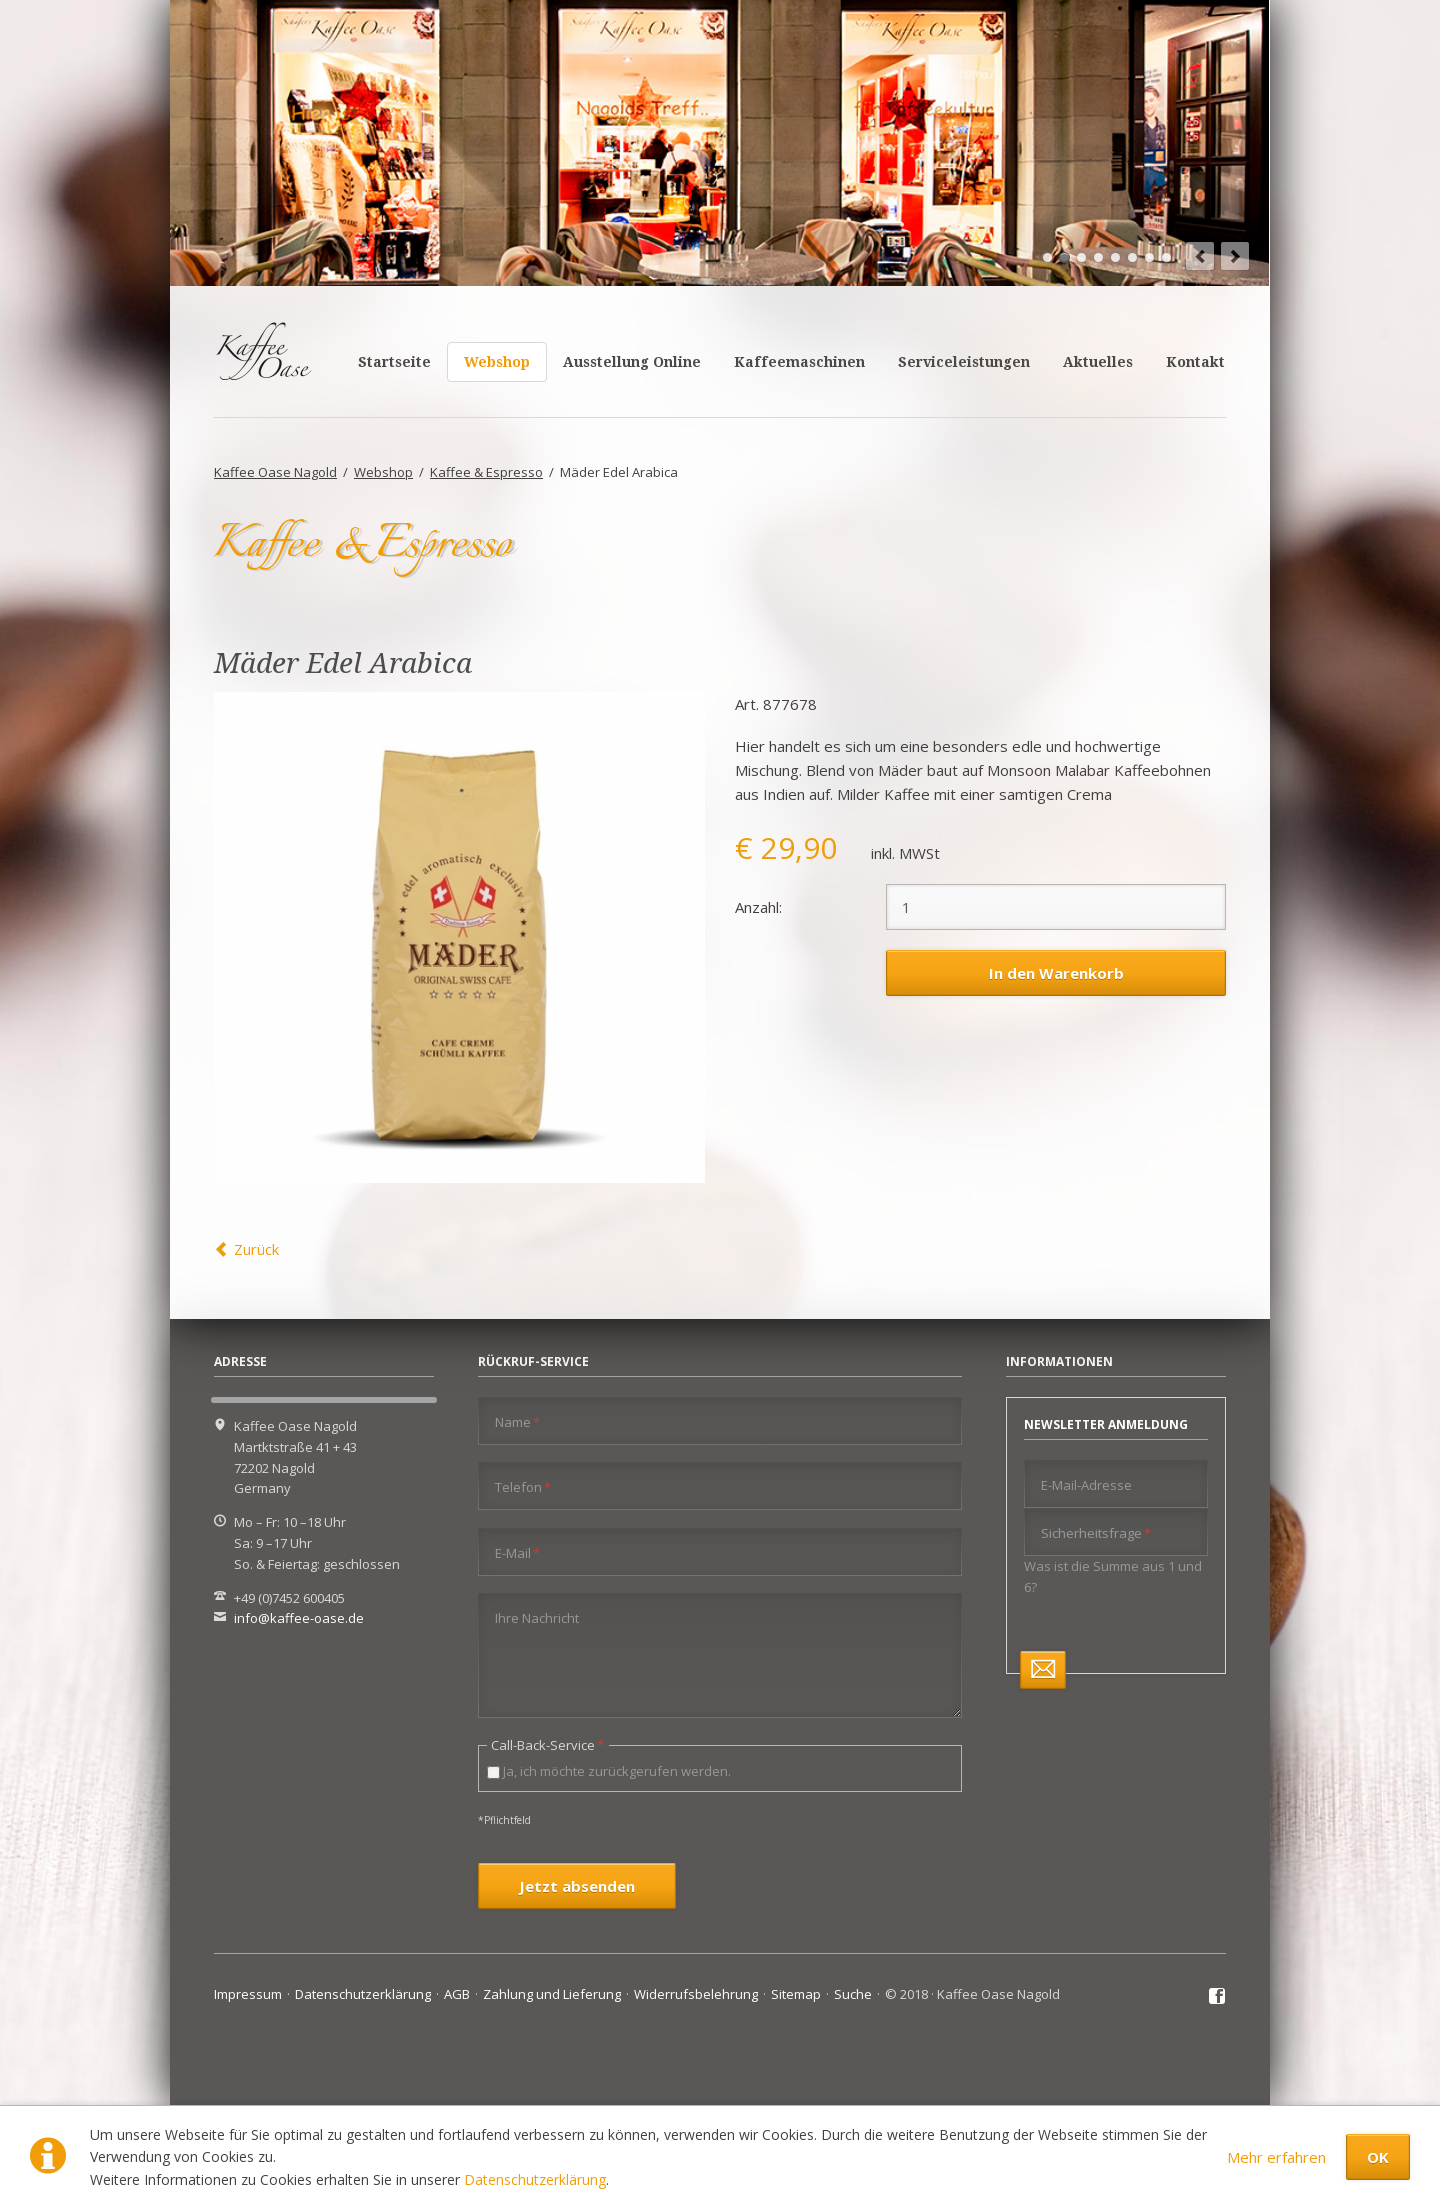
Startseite (394, 362)
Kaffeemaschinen (799, 362)
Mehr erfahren (1276, 2157)
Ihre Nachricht (537, 1618)
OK (1378, 2157)
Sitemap (796, 1994)
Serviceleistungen (964, 362)
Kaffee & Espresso (486, 472)
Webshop (497, 362)
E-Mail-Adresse (1086, 1485)
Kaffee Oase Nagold (275, 472)
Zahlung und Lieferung (552, 1994)
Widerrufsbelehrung (696, 1994)
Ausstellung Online (632, 362)
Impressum (248, 1994)
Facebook (1217, 1997)
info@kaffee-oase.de (299, 1618)
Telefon (523, 1486)
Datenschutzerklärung (535, 2179)
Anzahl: (758, 907)
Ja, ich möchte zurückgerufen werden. (617, 1771)
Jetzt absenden (577, 1886)
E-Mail (517, 1552)
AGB (457, 1994)
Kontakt (1195, 362)
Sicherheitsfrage (1096, 1532)
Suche (853, 1994)
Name (517, 1421)
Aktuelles (1098, 362)
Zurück (256, 1249)
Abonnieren (1043, 1670)
